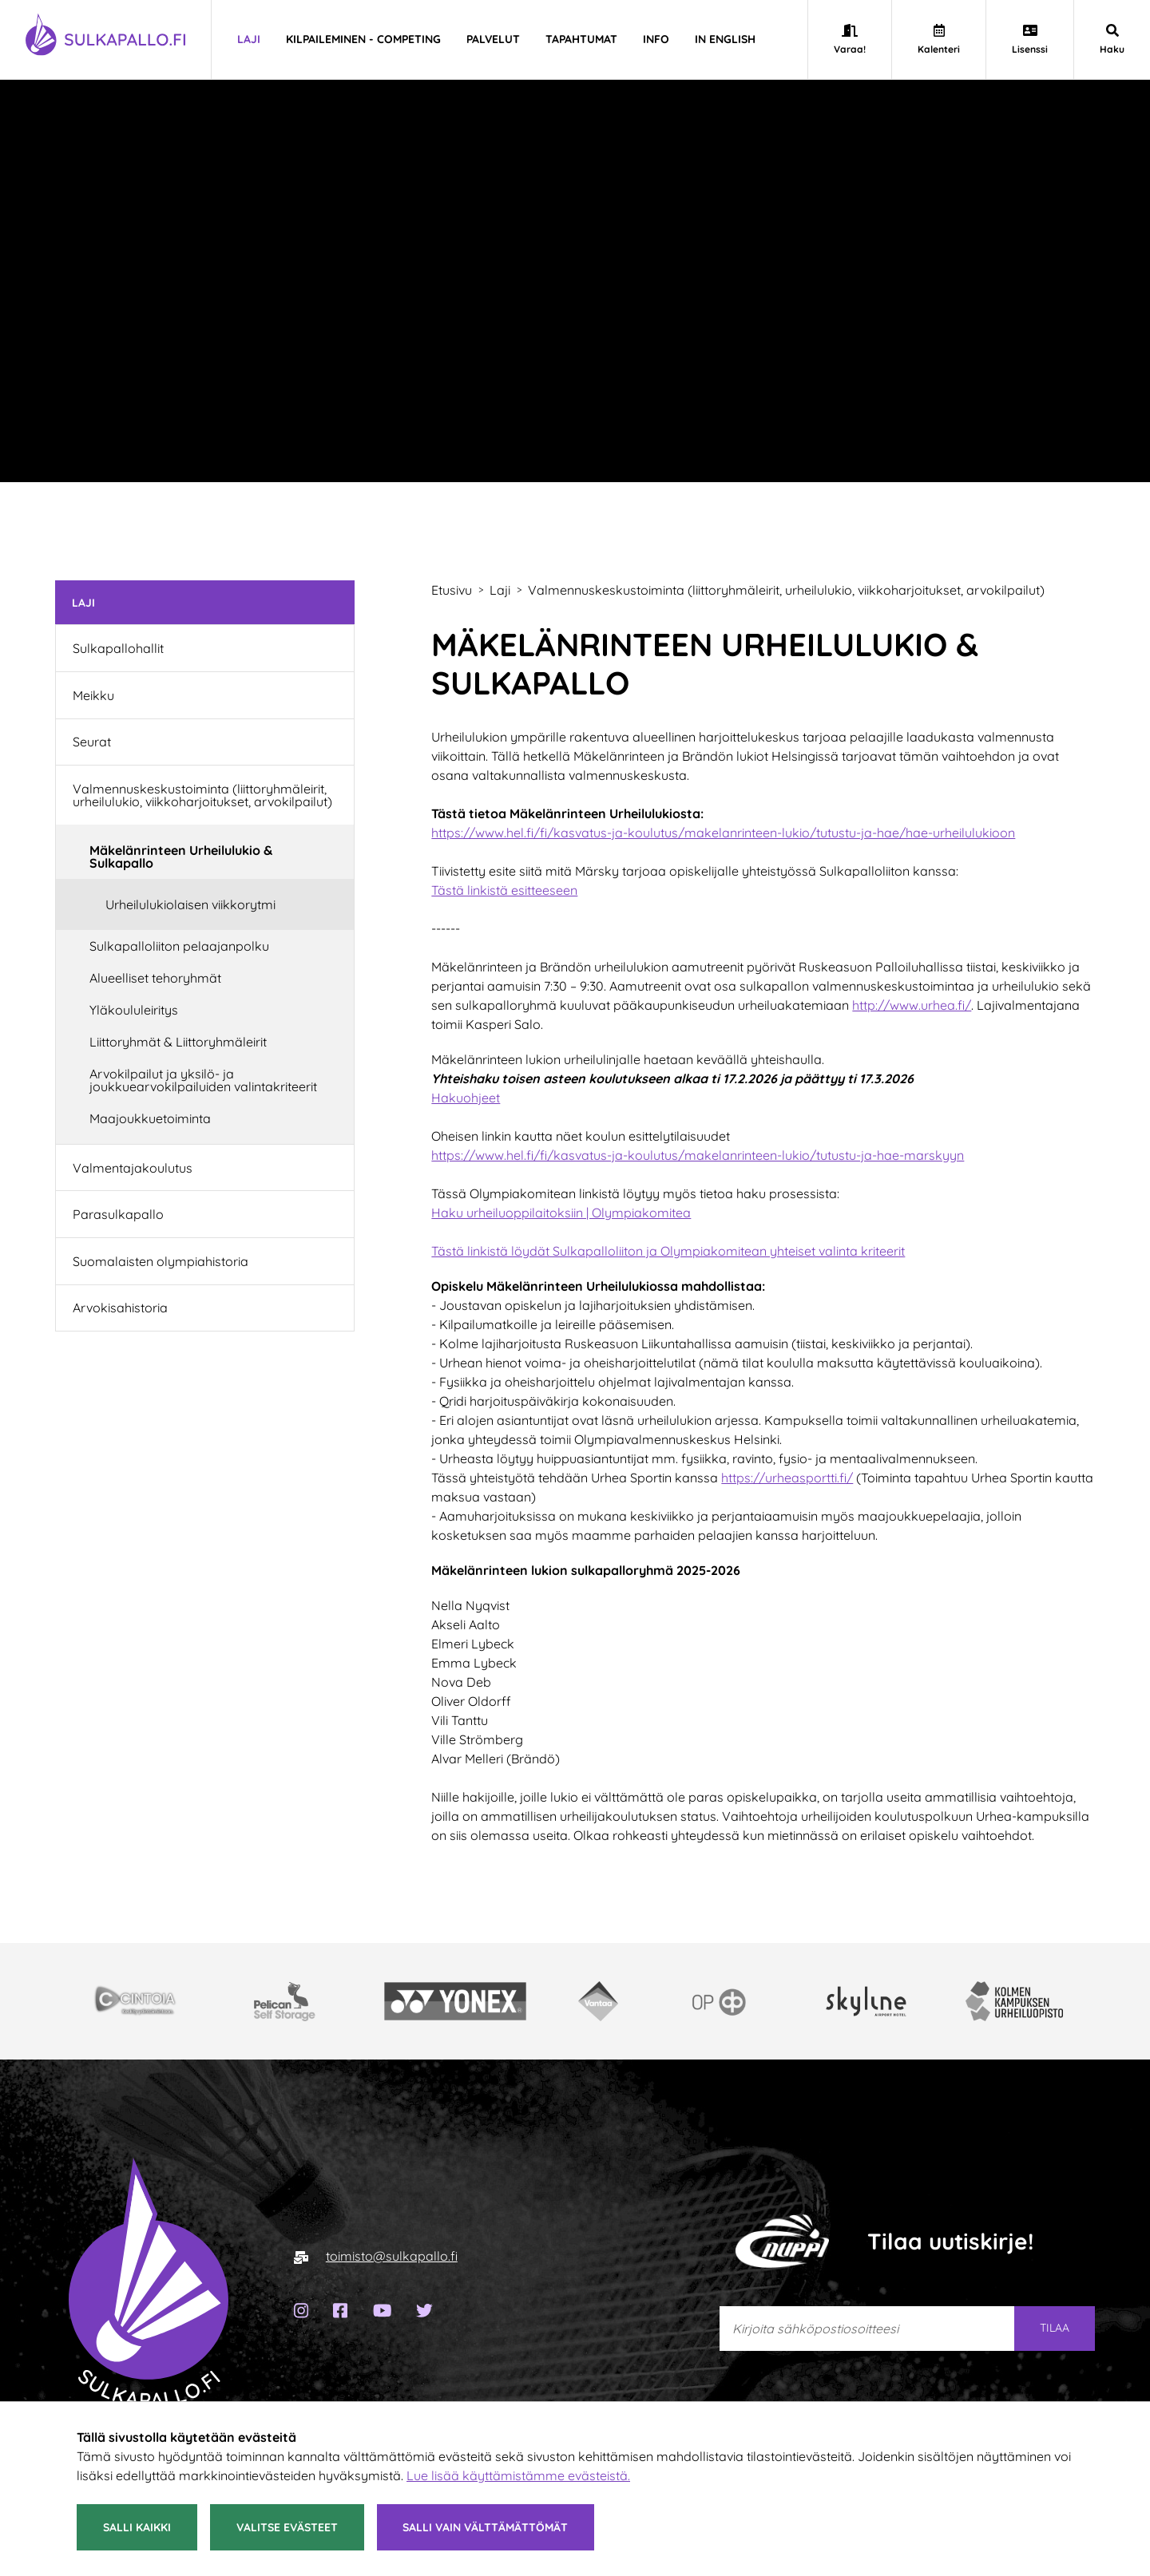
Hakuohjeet (465, 1098)
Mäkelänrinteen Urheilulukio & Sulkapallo (180, 856)
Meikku (93, 695)
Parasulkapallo (118, 1214)
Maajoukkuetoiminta (150, 1118)
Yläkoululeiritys (133, 1010)
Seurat (92, 742)
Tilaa (1054, 2328)
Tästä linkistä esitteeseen (504, 890)
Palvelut (493, 39)
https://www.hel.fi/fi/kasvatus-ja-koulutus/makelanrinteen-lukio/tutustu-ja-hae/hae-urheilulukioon (723, 833)
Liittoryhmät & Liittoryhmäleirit (178, 1042)
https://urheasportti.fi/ (787, 1478)
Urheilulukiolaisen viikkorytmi (190, 904)
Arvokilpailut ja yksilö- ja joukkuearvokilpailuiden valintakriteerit (203, 1080)
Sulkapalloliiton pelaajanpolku (179, 946)
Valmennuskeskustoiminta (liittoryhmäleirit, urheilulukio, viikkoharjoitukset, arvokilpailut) (202, 795)
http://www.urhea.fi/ (911, 1005)
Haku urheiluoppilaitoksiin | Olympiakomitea (561, 1213)
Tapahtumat (581, 39)
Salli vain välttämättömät (485, 2527)
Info (656, 39)
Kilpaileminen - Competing (363, 39)
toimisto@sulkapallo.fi (392, 2256)
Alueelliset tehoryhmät (155, 978)
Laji (248, 39)
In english (725, 39)
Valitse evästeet (287, 2527)
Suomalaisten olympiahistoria (160, 1261)
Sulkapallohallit (118, 648)
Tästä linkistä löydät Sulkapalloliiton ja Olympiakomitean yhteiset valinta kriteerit (668, 1251)
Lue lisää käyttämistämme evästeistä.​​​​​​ (518, 2475)
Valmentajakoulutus (132, 1168)
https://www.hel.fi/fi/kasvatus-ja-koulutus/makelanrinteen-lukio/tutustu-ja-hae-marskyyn (697, 1155)
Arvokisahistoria (120, 1308)
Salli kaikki (137, 2527)
